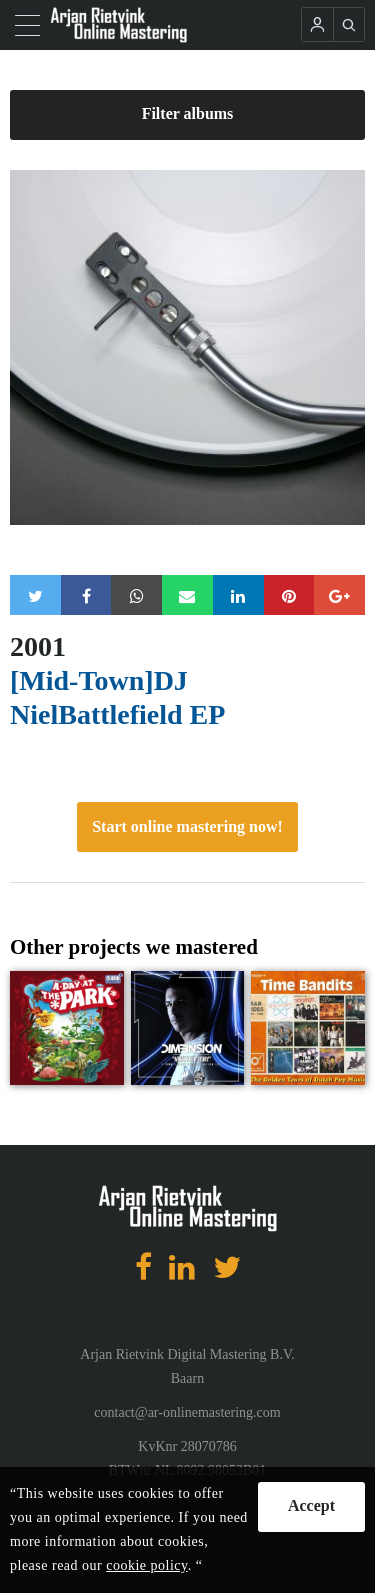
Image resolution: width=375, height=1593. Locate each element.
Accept (311, 1505)
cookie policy (146, 1565)
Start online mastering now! (187, 826)
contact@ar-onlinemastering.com (187, 1412)
